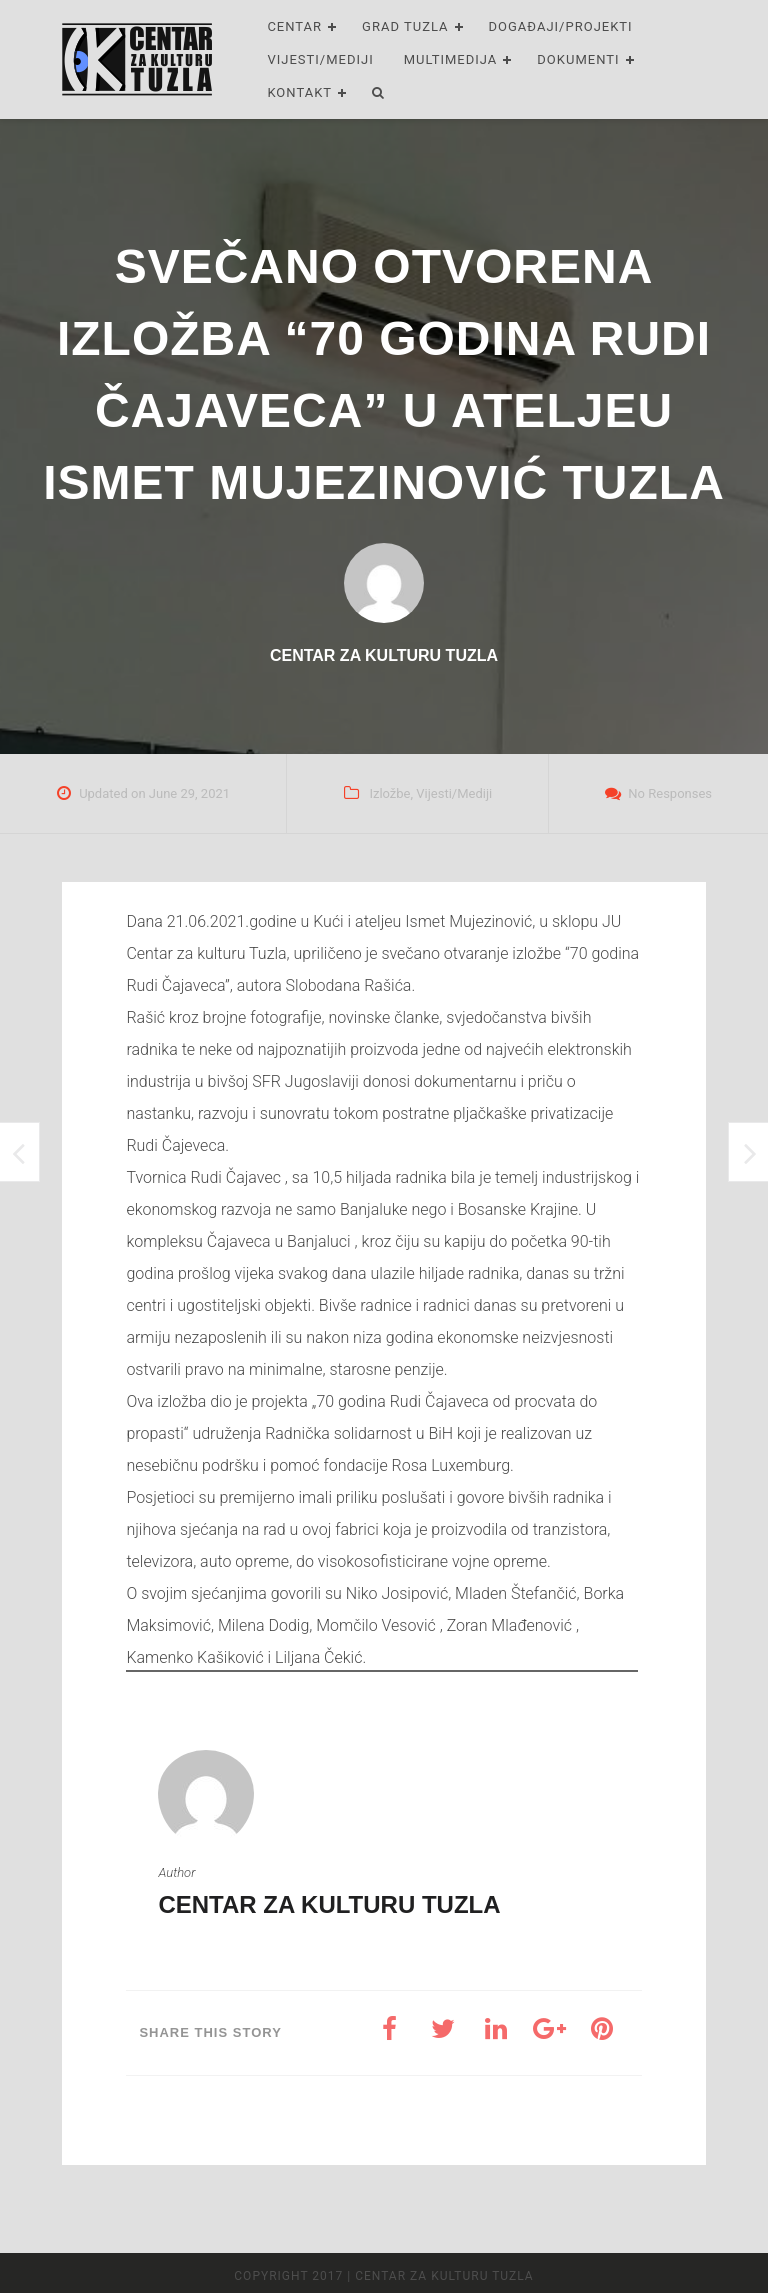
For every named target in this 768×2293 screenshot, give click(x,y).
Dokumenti (578, 59)
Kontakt (299, 92)
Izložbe (389, 793)
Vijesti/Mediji (320, 59)
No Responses (670, 793)
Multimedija (451, 59)
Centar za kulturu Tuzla (329, 1904)
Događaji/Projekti (561, 26)
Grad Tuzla (405, 26)
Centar (294, 26)
